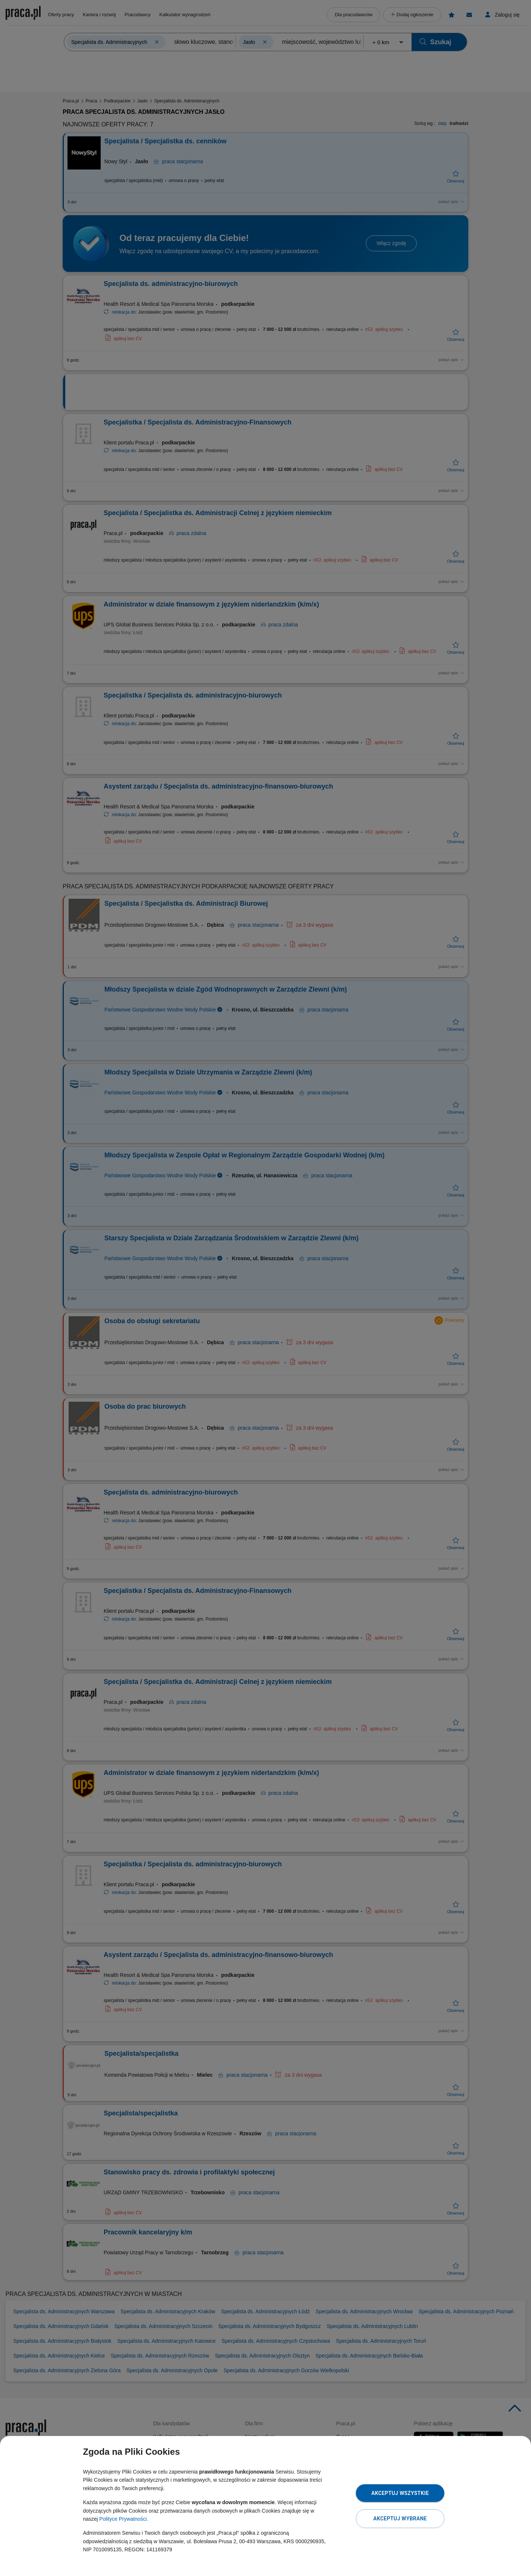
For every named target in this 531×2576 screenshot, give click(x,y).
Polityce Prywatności (122, 2519)
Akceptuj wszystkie (400, 2493)
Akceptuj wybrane (400, 2518)
